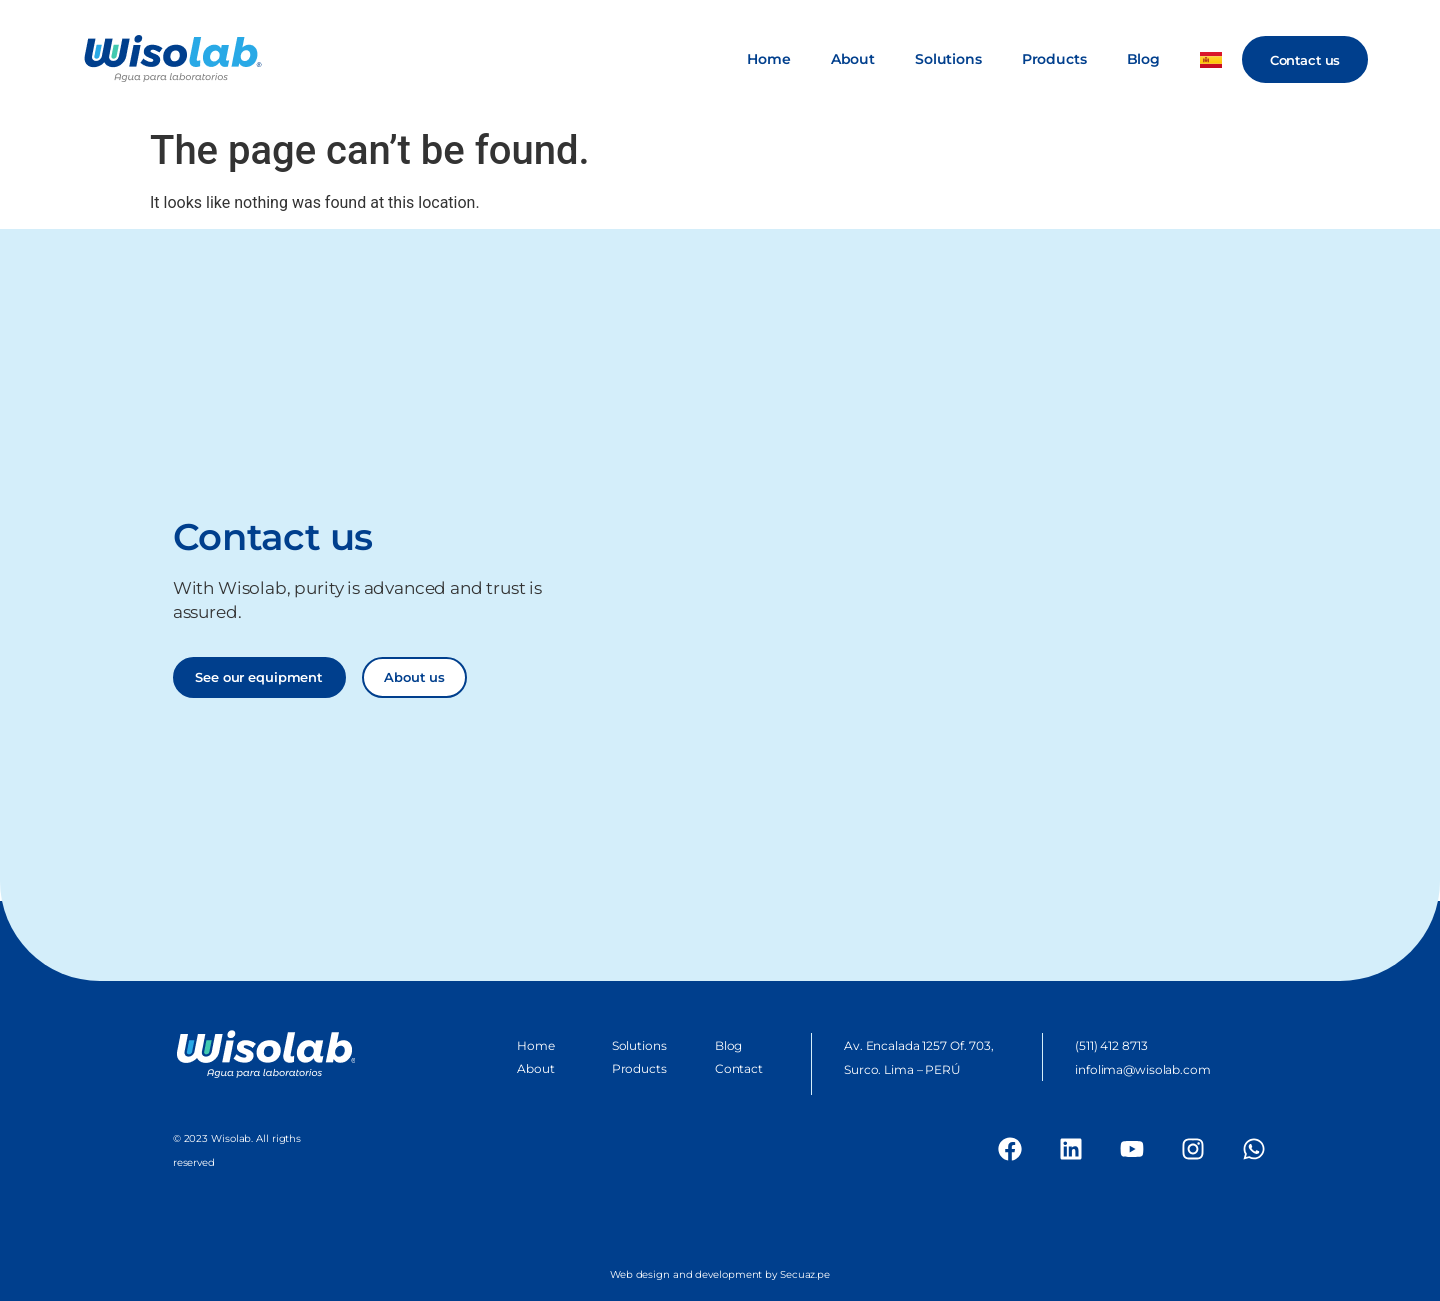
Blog (1143, 59)
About (853, 59)
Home (768, 59)
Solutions (948, 59)
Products (1054, 59)
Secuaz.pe (805, 1274)
